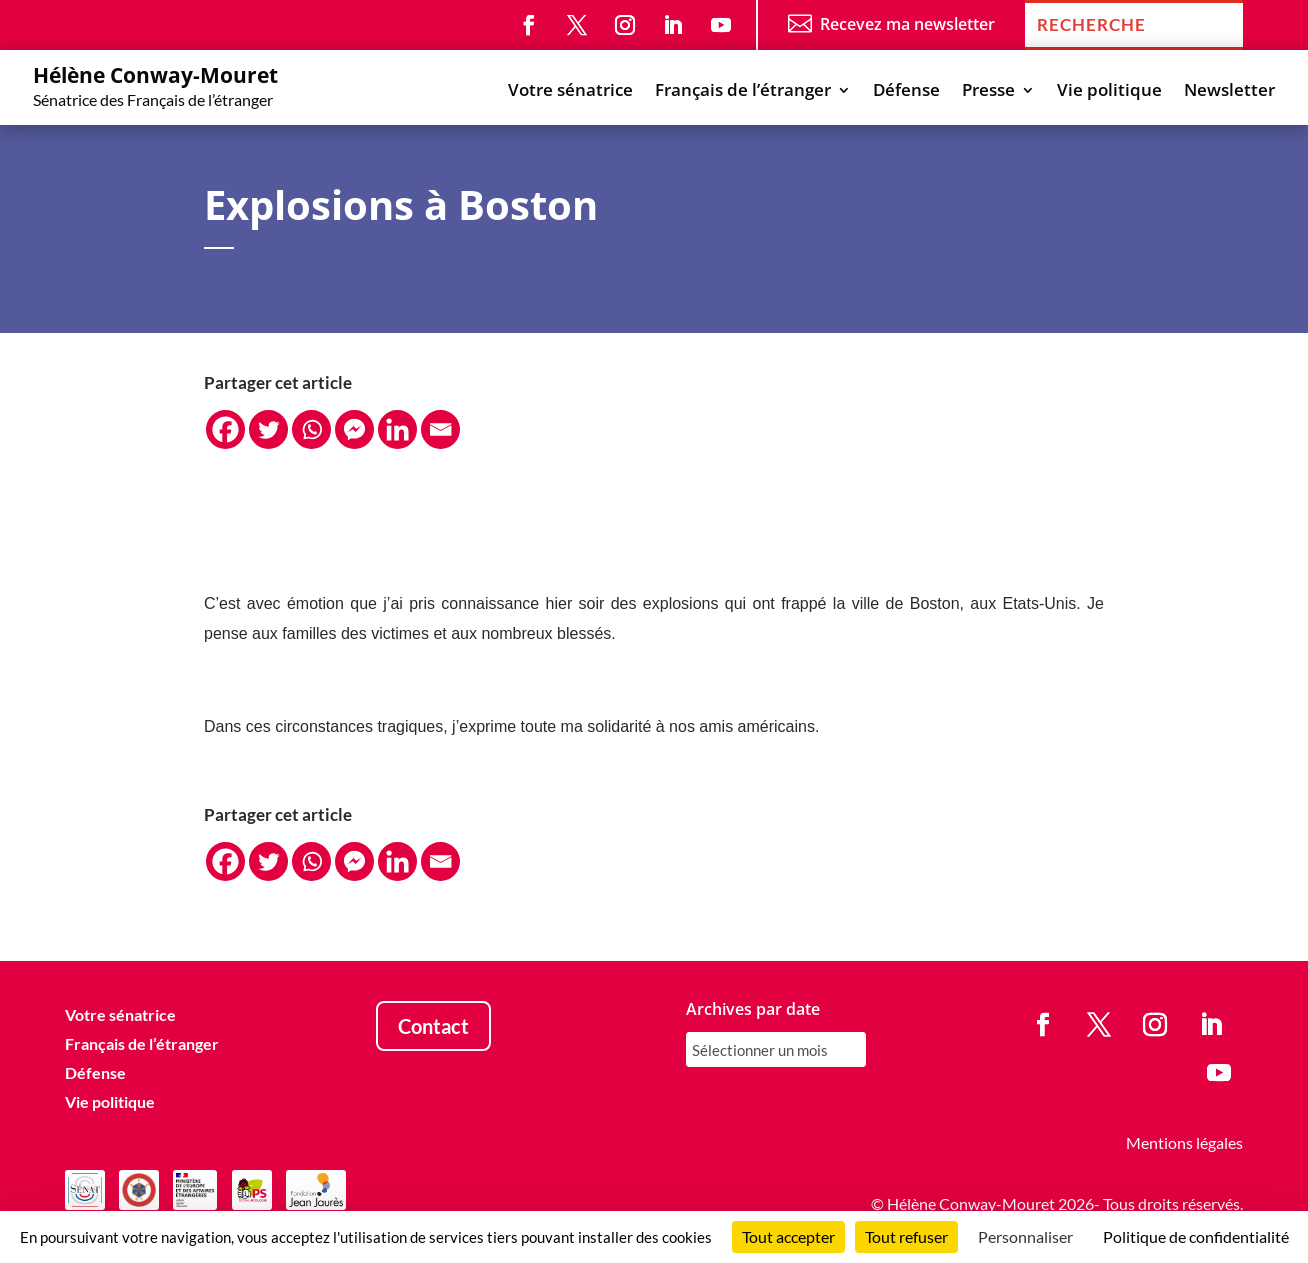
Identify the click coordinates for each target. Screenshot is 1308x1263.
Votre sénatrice (570, 92)
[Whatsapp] (311, 429)
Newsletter (1229, 92)
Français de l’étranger (743, 92)
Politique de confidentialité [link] (1196, 1236)
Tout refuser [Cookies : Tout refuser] (906, 1236)
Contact (433, 1026)
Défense (906, 92)
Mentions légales (1184, 1142)
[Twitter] (268, 429)
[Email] (440, 429)
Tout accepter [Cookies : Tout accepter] (788, 1236)
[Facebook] (225, 429)
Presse (988, 92)
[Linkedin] (397, 429)
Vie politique (1109, 92)
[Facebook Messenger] (354, 429)
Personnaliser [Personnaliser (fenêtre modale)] (1025, 1236)
